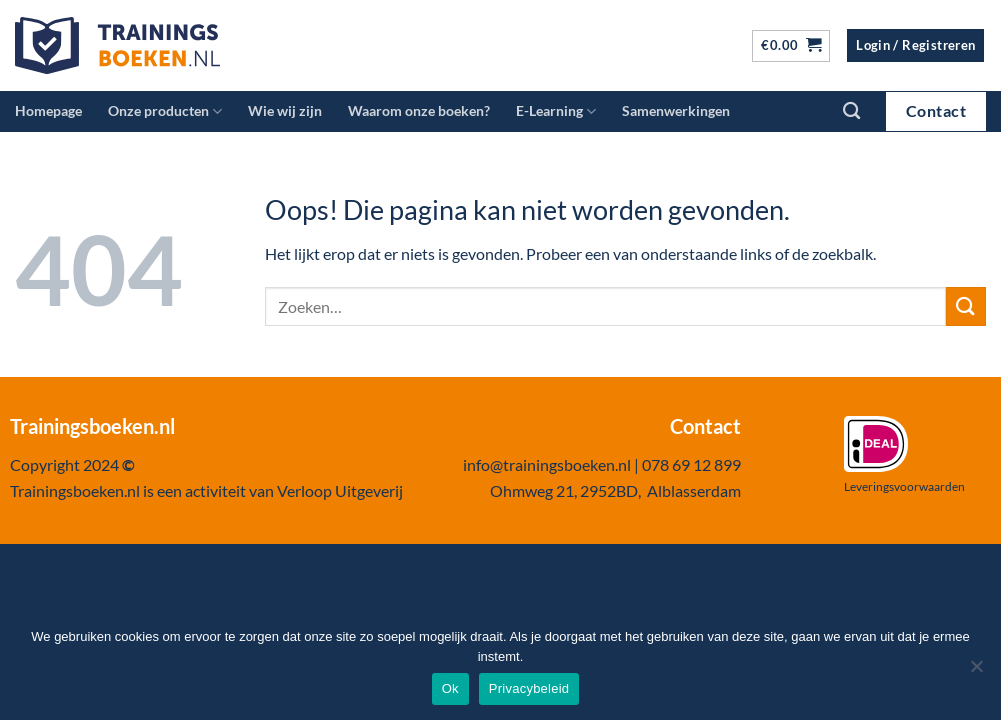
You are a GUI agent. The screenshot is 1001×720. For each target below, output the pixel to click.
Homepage (48, 110)
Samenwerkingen (676, 110)
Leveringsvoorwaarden (904, 486)
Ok (450, 688)
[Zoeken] (851, 111)
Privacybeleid (529, 688)
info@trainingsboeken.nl (547, 464)
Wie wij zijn (285, 110)
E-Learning (556, 111)
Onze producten (165, 111)
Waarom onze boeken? (419, 110)
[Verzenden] (966, 306)
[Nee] (976, 672)
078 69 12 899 (691, 464)
